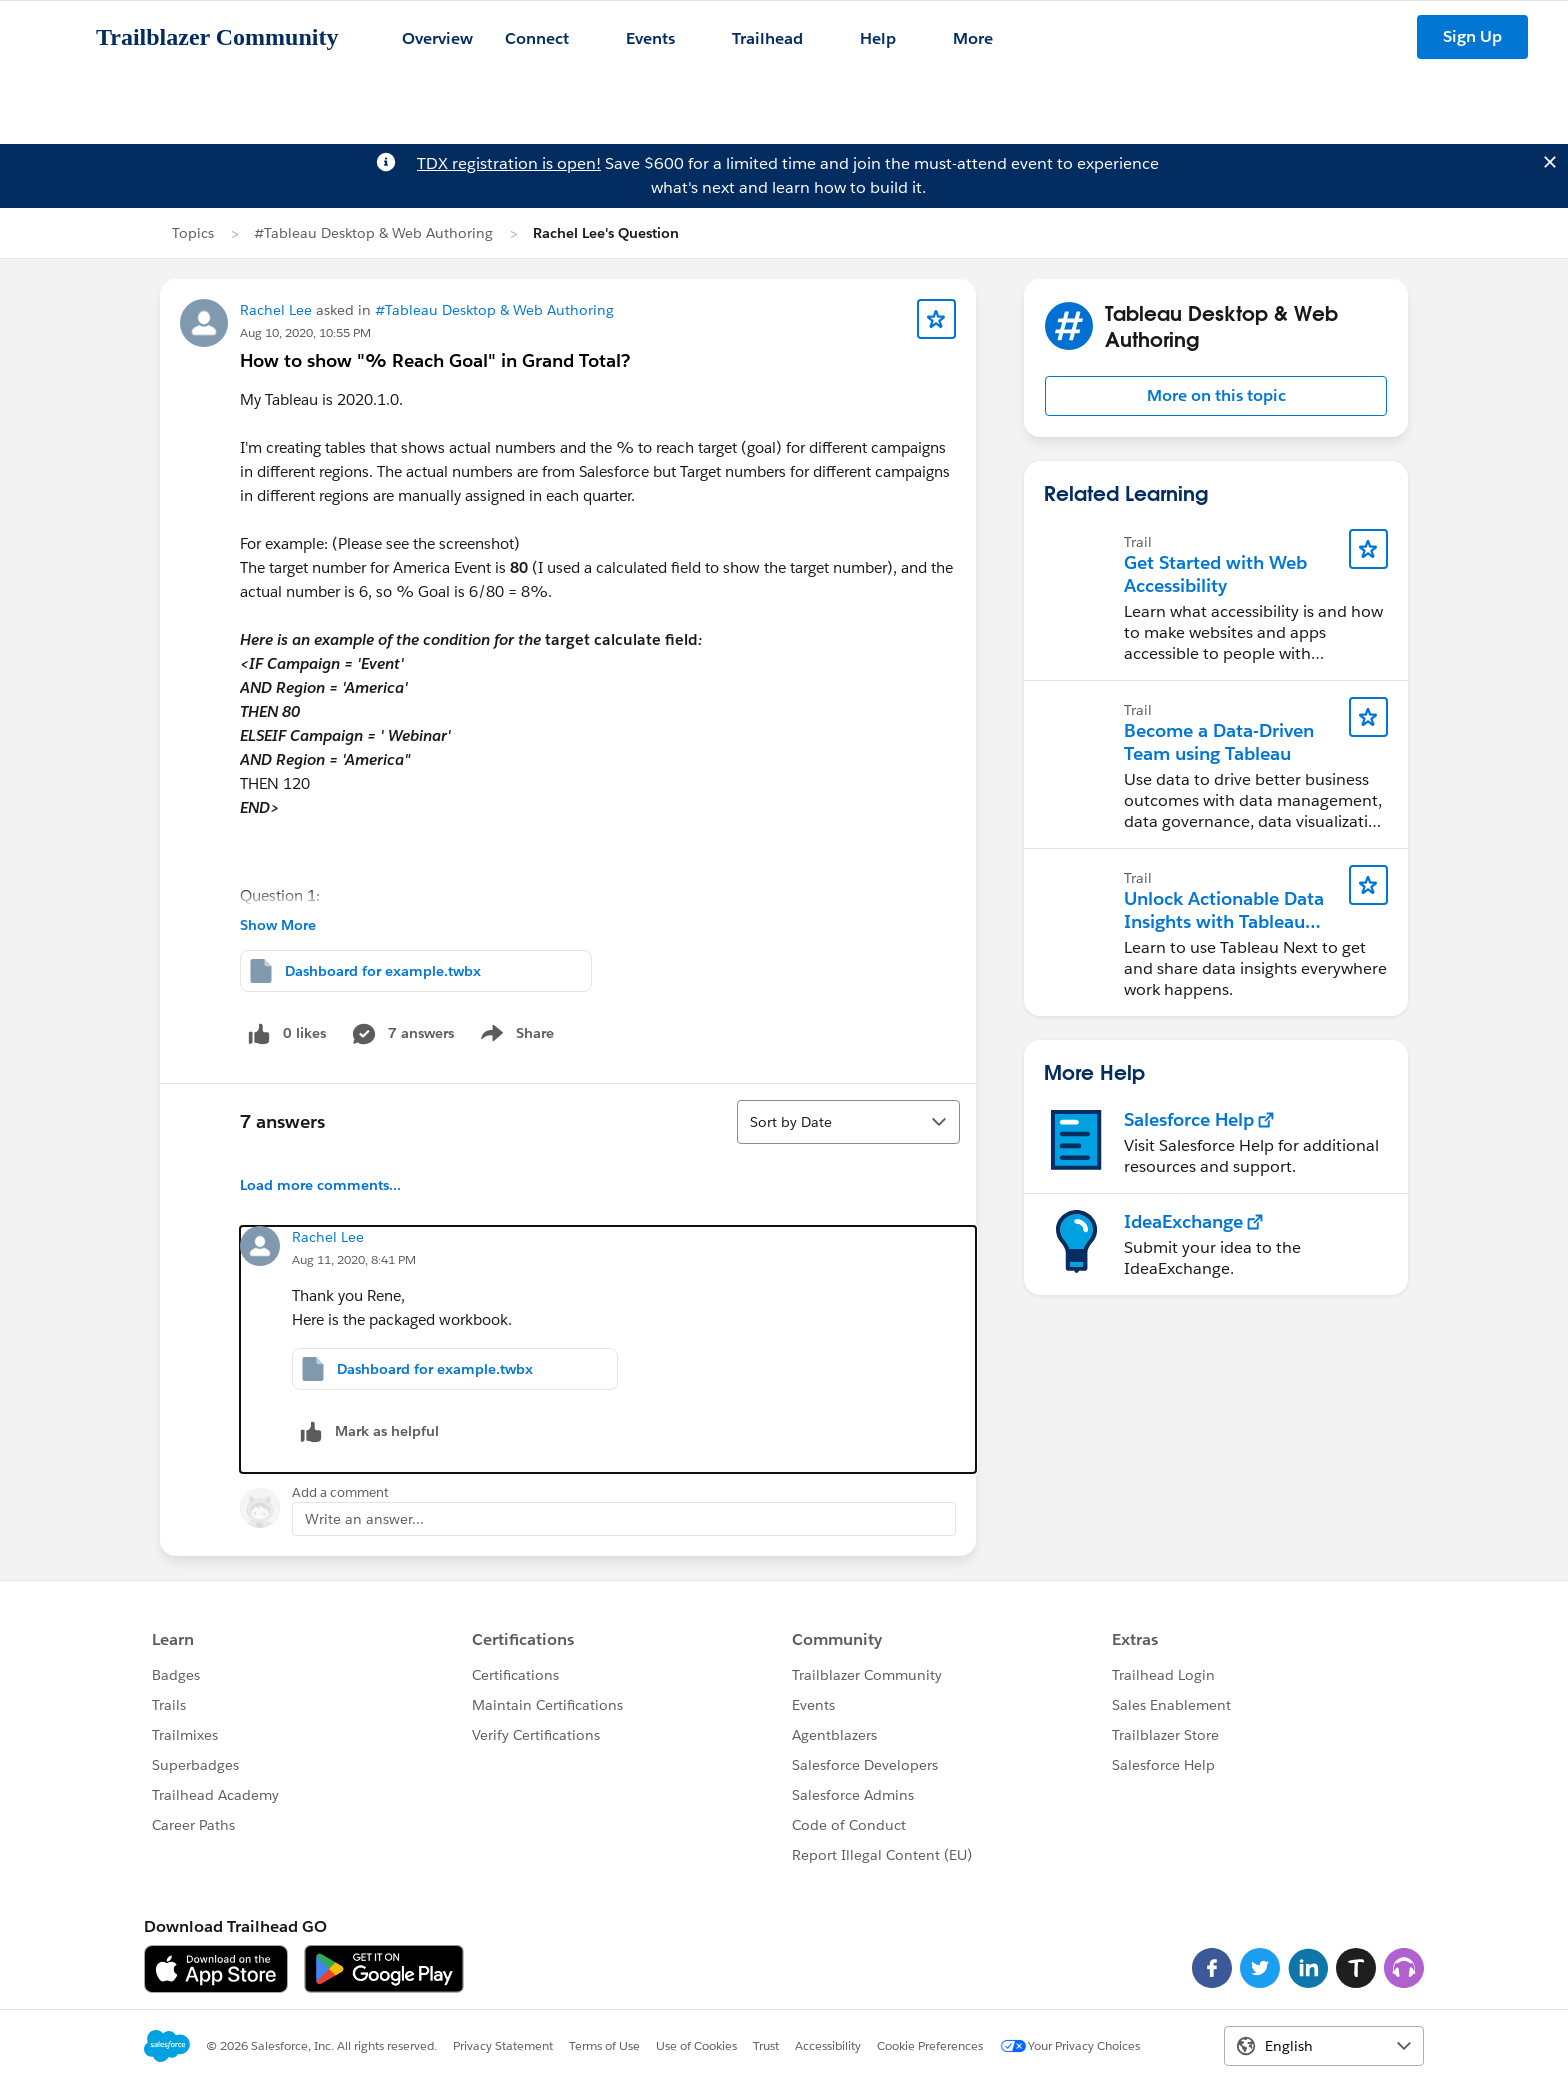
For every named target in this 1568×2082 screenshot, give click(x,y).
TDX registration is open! (509, 163)
